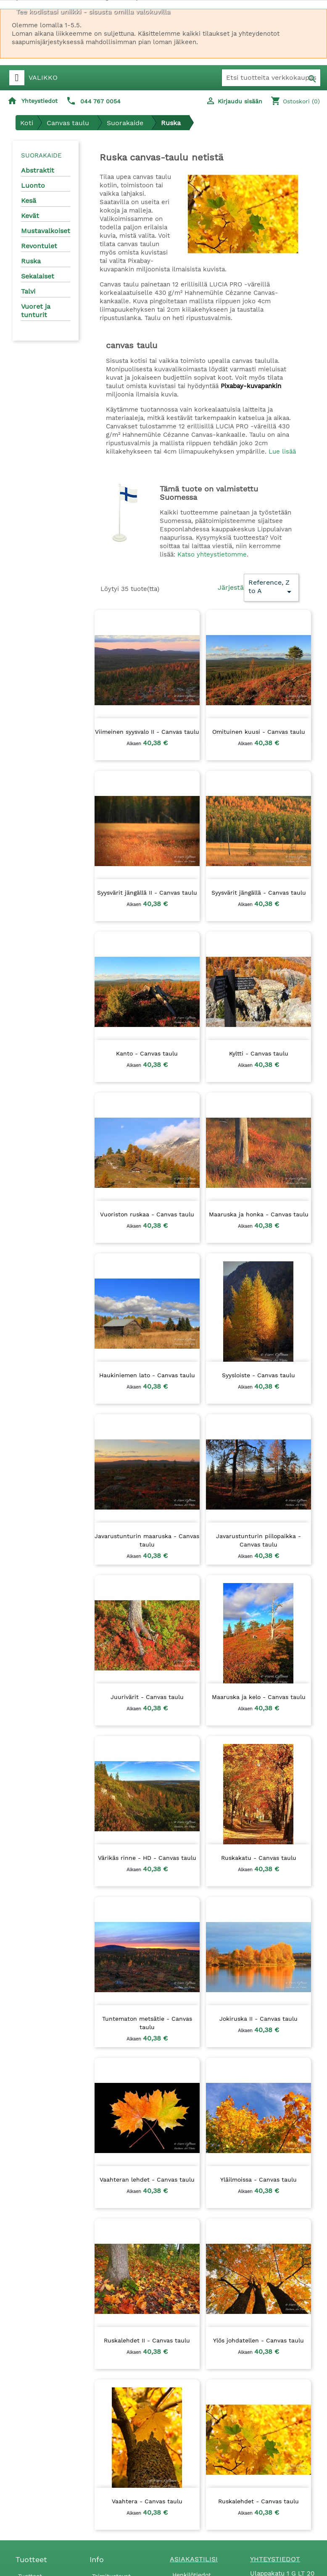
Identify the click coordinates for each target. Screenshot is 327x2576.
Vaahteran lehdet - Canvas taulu (147, 2179)
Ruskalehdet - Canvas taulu (258, 2501)
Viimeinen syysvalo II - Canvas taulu (147, 731)
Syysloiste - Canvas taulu (258, 1375)
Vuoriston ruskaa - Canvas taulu (147, 1214)
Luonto (33, 185)
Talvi (28, 291)
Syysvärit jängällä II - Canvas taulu (147, 892)
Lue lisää (282, 451)
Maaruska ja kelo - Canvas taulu (259, 1697)
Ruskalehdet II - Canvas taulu (147, 2340)
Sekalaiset (37, 276)
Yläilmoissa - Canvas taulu (258, 2179)
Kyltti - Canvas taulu (258, 1053)
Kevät (30, 216)
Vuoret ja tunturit (35, 310)
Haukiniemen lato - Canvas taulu (147, 1375)
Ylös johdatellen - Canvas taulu (258, 2340)
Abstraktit (37, 170)
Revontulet (39, 246)
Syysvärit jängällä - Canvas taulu (258, 892)
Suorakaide (41, 155)
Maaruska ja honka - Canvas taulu (259, 1214)
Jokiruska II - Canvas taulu (258, 2018)
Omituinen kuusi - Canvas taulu (258, 731)
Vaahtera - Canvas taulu (147, 2501)
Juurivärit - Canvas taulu (147, 1697)
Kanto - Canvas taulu (147, 1053)
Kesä (28, 201)
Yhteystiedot (39, 100)
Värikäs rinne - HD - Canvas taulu (147, 1857)
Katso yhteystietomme (212, 554)
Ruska (31, 261)
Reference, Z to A (271, 587)
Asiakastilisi (194, 2559)
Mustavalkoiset (45, 231)
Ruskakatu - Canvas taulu (258, 1857)
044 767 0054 (100, 101)
